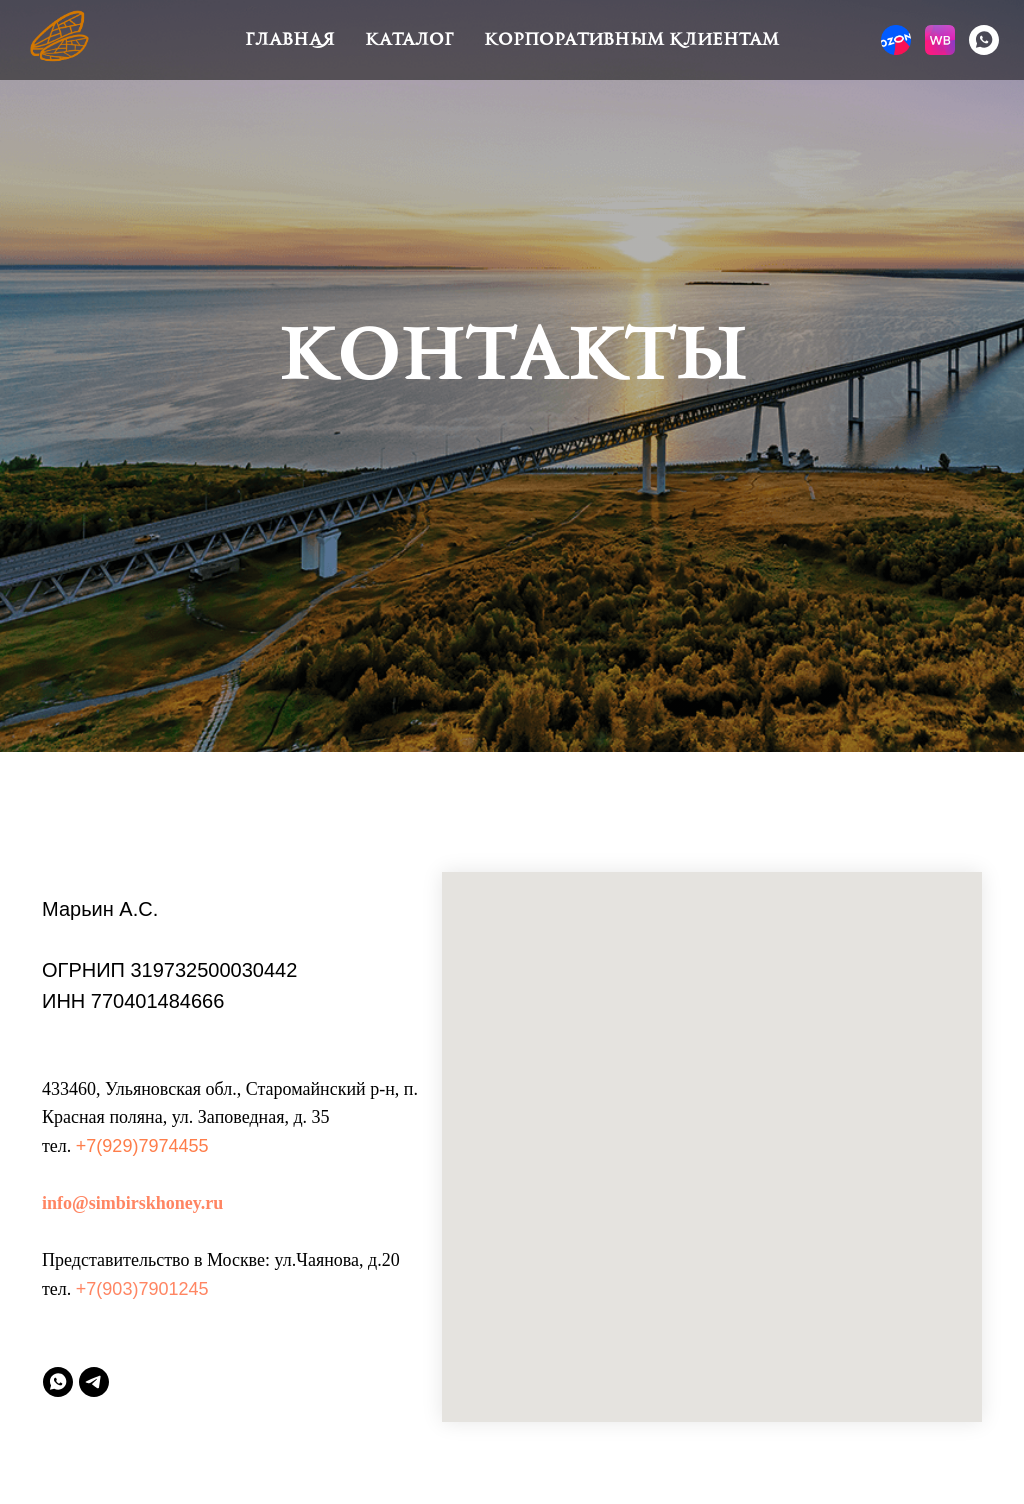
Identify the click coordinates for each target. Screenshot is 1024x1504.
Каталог (409, 40)
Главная (290, 40)
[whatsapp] (984, 40)
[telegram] (94, 1382)
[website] (896, 40)
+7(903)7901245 (142, 1289)
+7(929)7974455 (142, 1146)
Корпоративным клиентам (631, 40)
